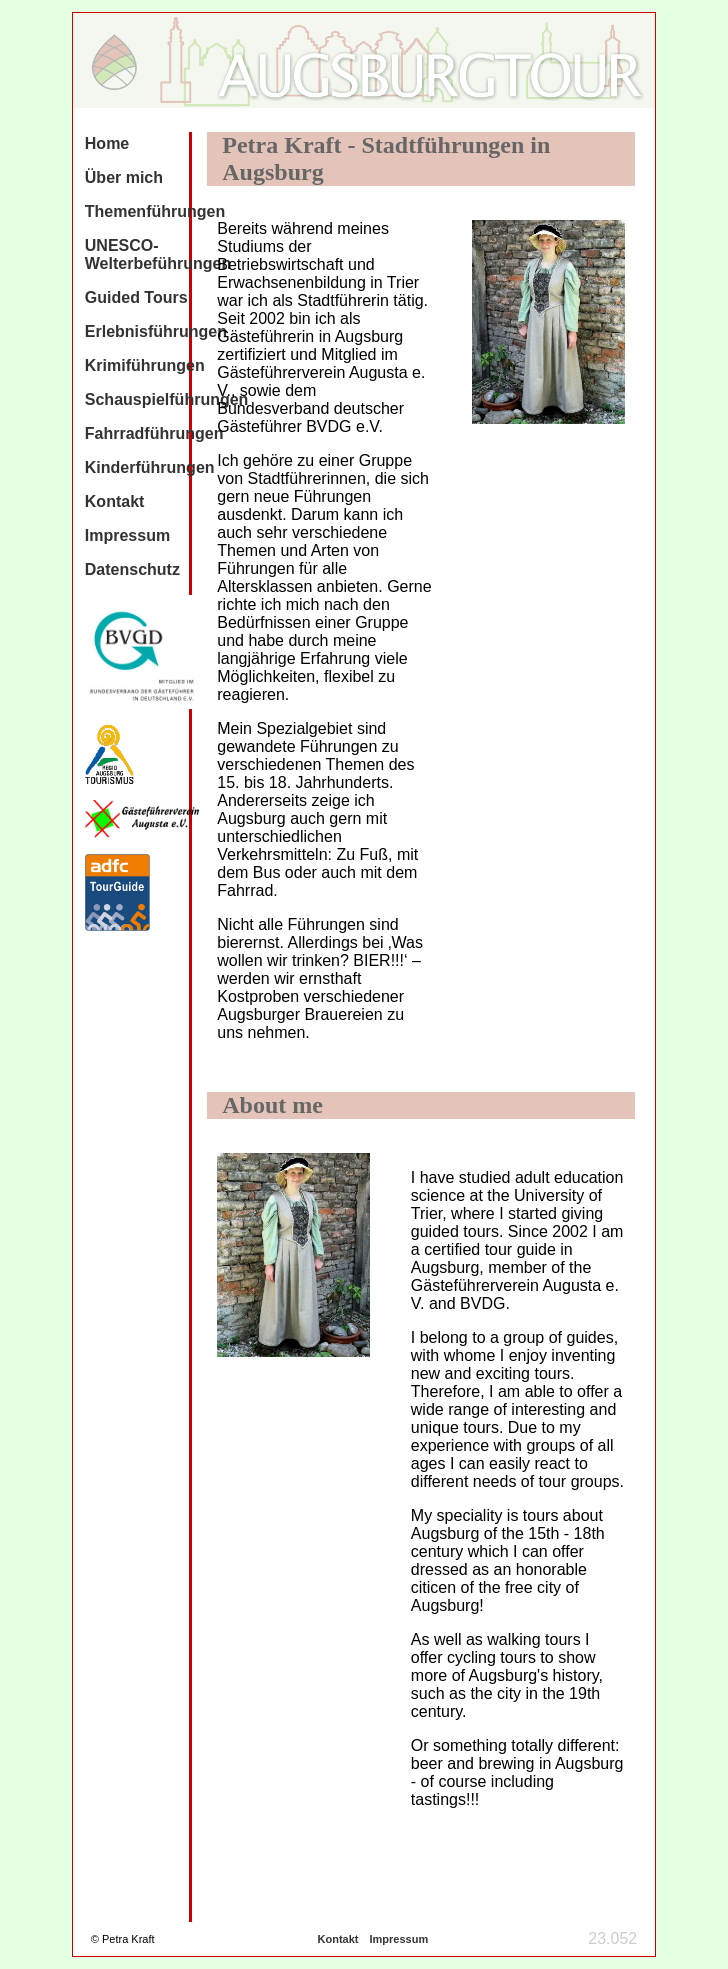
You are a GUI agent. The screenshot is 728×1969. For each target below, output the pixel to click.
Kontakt (115, 501)
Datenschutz (132, 569)
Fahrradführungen (154, 433)
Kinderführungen (150, 467)
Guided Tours (136, 297)
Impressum (127, 535)
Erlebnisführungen (156, 331)
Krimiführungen (145, 365)
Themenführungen (155, 211)
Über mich (124, 177)
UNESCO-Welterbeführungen (158, 254)
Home (107, 143)
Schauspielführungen (167, 399)
